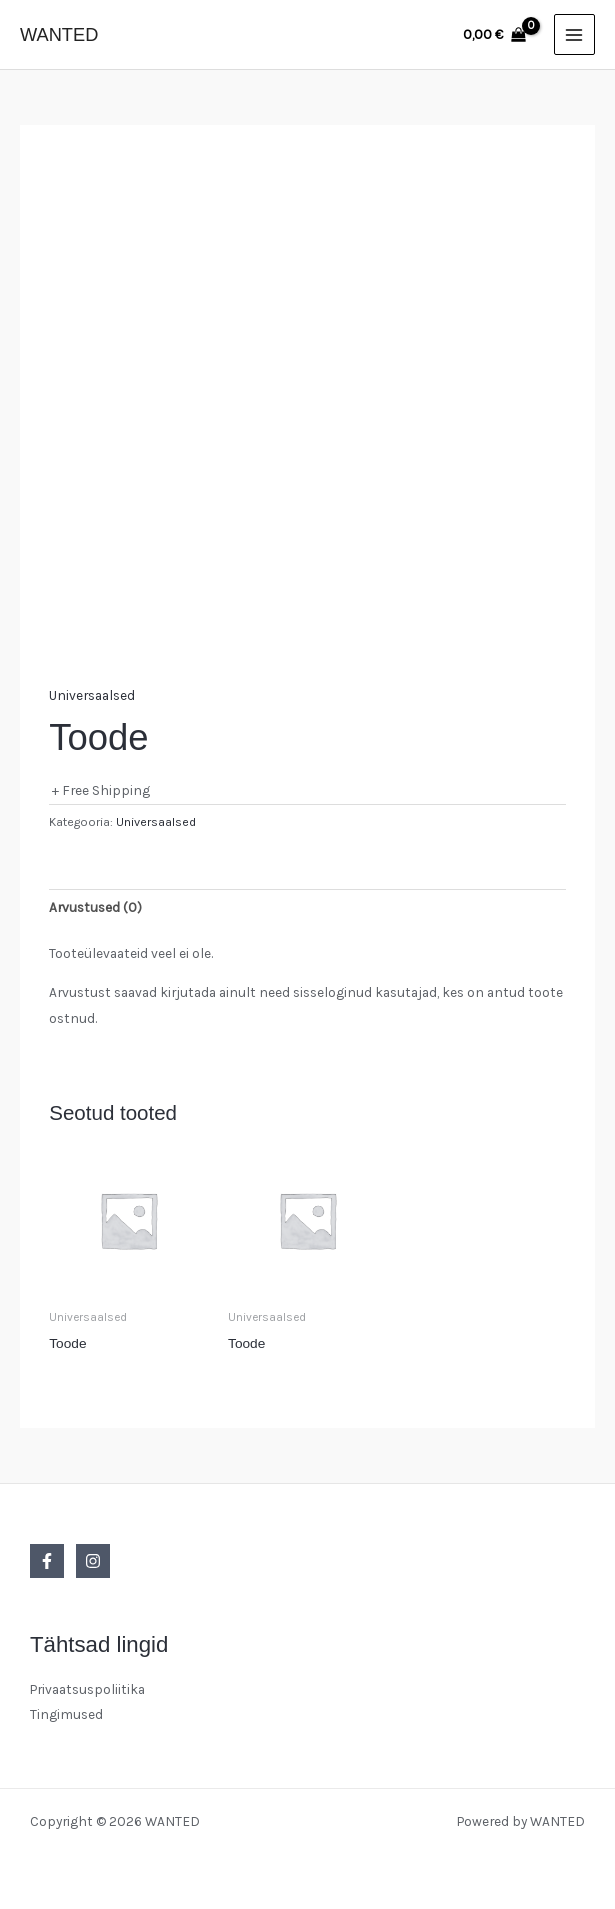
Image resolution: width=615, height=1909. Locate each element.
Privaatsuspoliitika (87, 1689)
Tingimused (66, 1714)
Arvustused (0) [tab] (95, 907)
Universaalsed (92, 695)
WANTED (59, 34)
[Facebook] (47, 1561)
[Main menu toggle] (574, 34)
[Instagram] (93, 1561)
